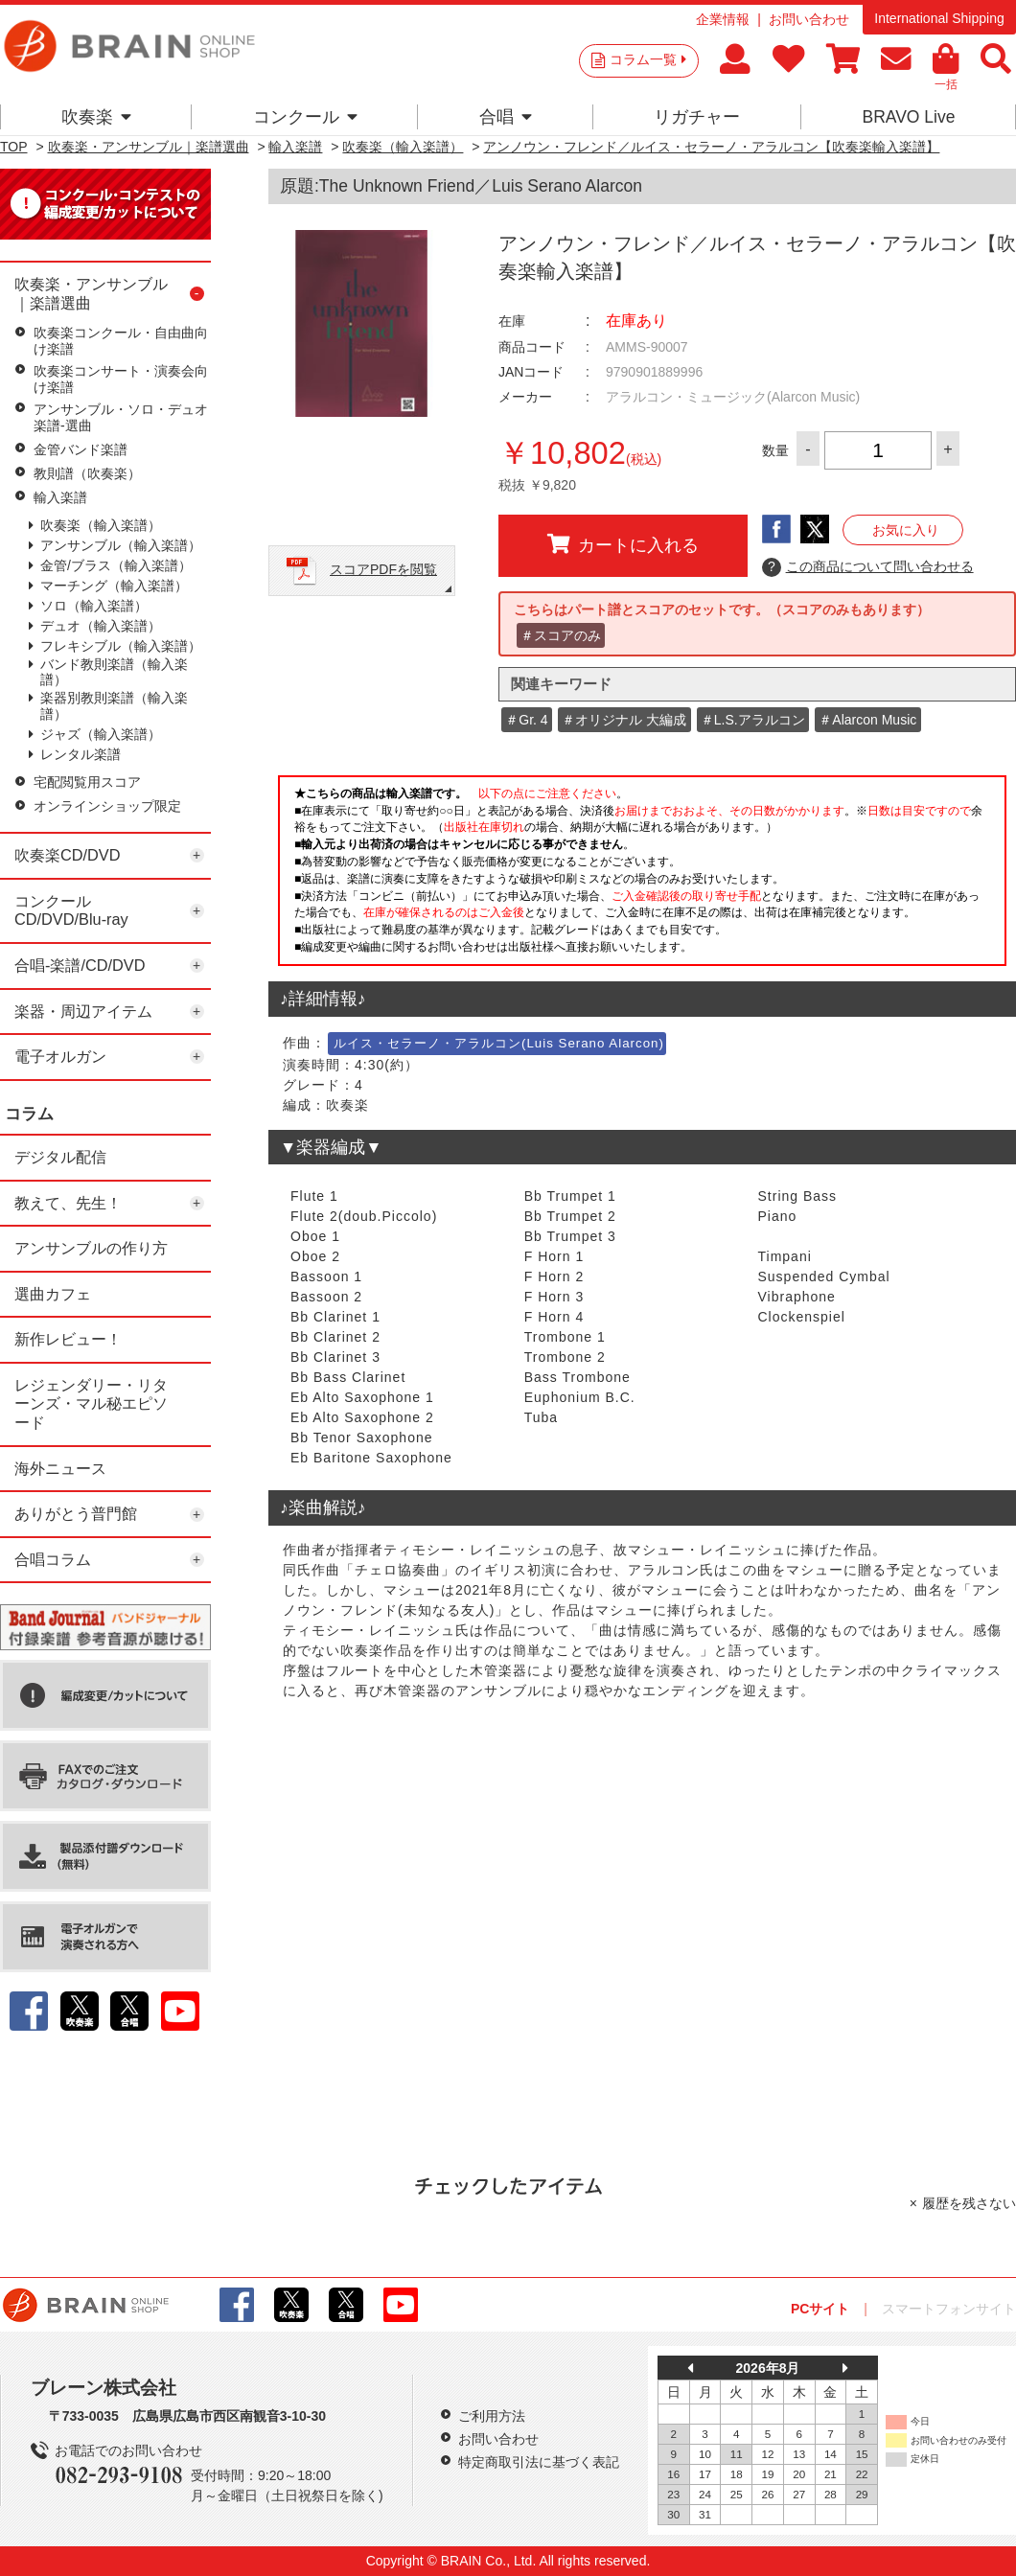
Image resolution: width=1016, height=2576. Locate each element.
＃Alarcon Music (867, 719)
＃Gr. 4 (526, 719)
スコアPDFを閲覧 (383, 569)
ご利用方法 (491, 2416)
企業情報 (723, 19)
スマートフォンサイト (949, 2308)
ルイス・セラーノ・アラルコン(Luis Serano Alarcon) (499, 1043)
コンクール (305, 116)
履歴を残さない (969, 2203)
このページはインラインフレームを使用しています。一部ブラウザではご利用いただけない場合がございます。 (642, 875)
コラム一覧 (648, 59)
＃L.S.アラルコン (753, 719)
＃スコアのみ (560, 635)
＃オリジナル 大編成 (624, 719)
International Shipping (939, 18)
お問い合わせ (809, 19)
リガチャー (697, 116)
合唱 (505, 116)
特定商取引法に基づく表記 (538, 2462)
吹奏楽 (96, 116)
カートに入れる (623, 544)
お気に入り (905, 530)
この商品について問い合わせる (868, 567)
